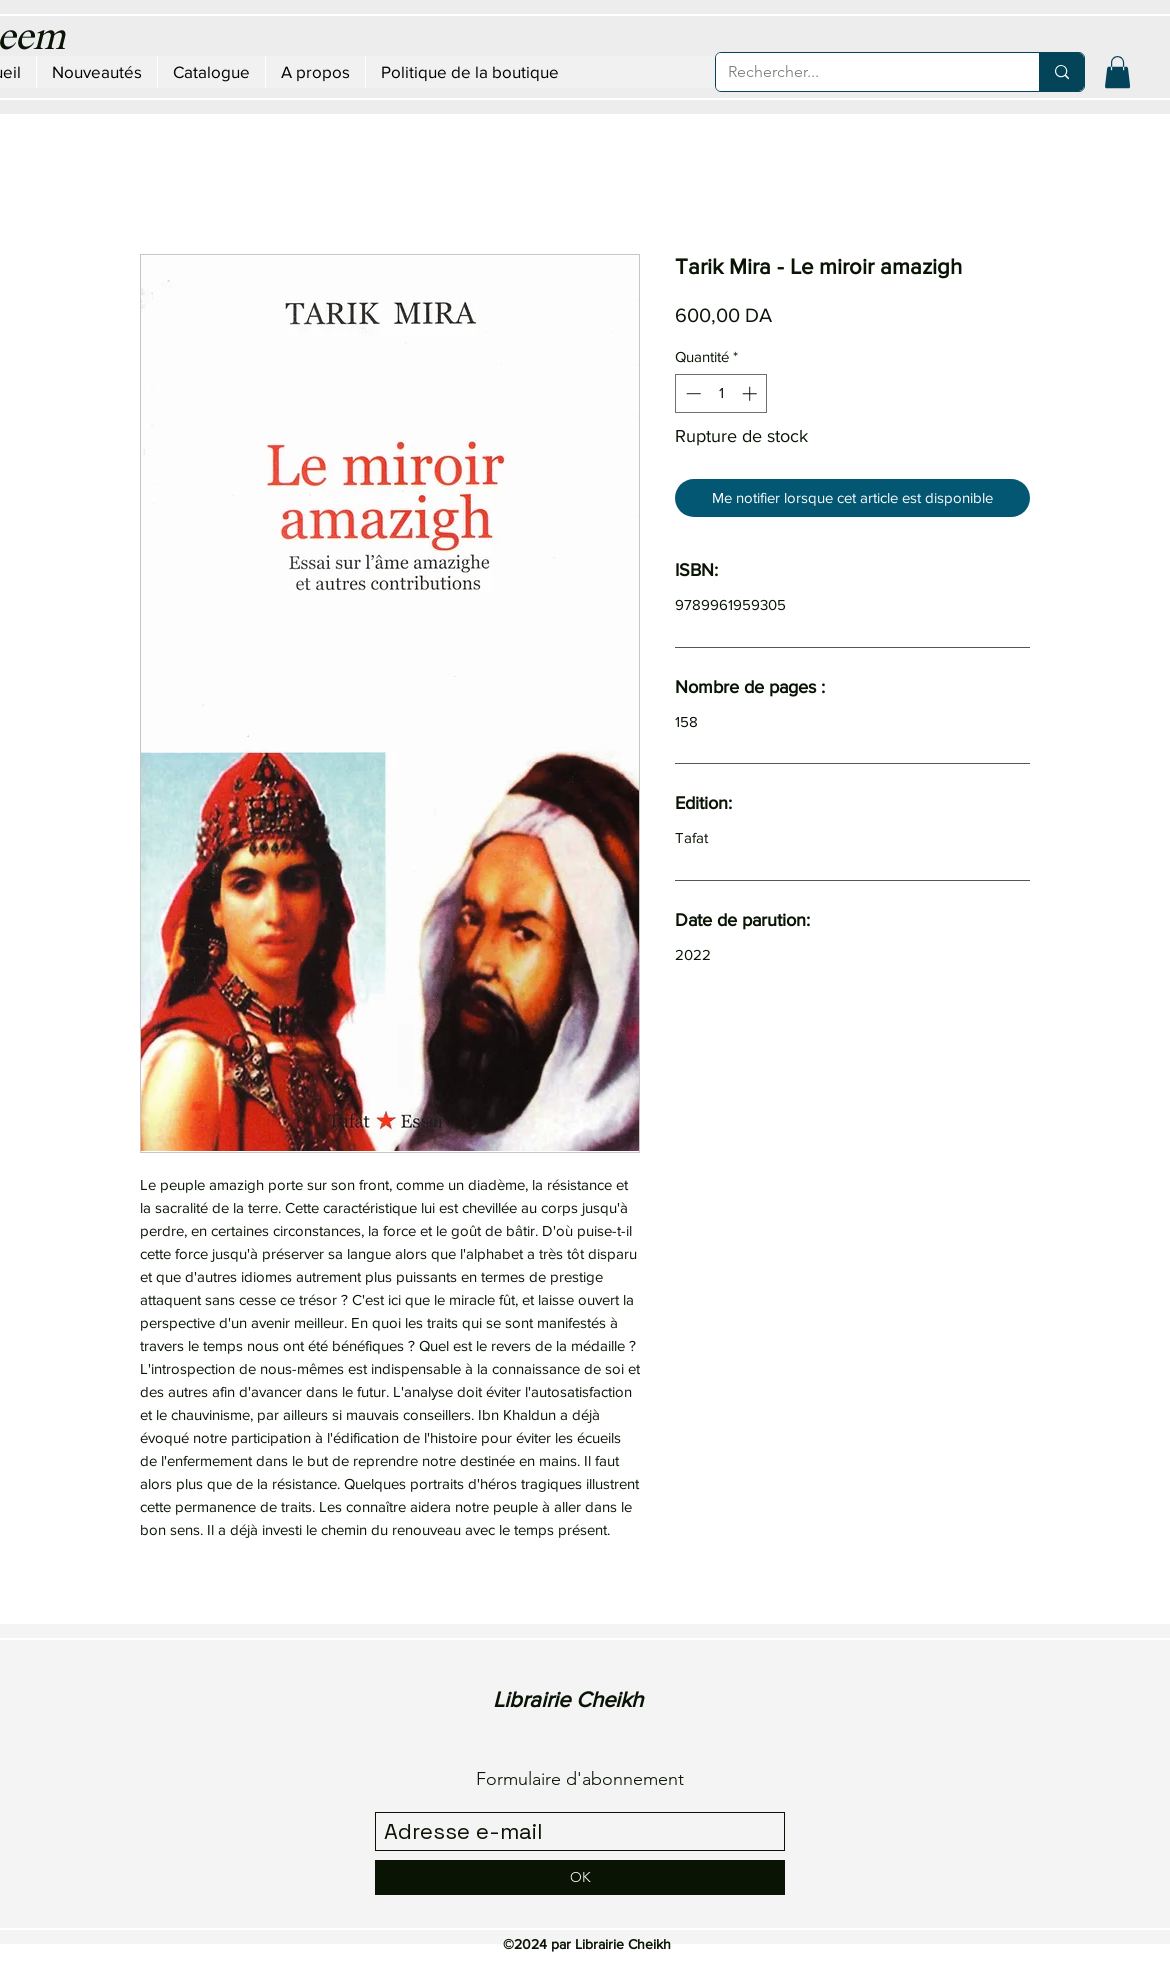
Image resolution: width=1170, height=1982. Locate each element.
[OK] (580, 1877)
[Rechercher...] (862, 72)
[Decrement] (691, 393)
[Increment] (751, 393)
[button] (1117, 72)
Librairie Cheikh (568, 1699)
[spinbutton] (721, 393)
